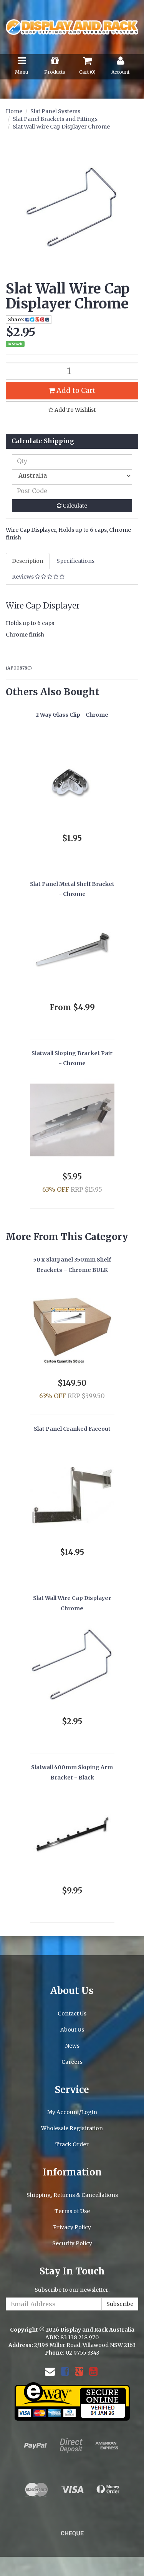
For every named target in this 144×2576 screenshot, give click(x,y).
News (72, 2045)
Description (27, 560)
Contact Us (72, 2013)
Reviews (38, 576)
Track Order (72, 2144)
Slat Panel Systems (55, 111)
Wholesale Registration (72, 2128)
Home (14, 111)
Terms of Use (72, 2211)
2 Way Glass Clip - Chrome (72, 714)
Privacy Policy (72, 2227)
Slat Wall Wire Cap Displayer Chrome (61, 126)
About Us (72, 2029)
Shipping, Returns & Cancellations (72, 2195)
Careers (72, 2061)
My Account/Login (72, 2112)
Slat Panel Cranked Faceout (72, 1428)
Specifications (75, 560)
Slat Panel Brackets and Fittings (55, 118)
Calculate (72, 505)
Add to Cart (72, 390)
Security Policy (72, 2243)
